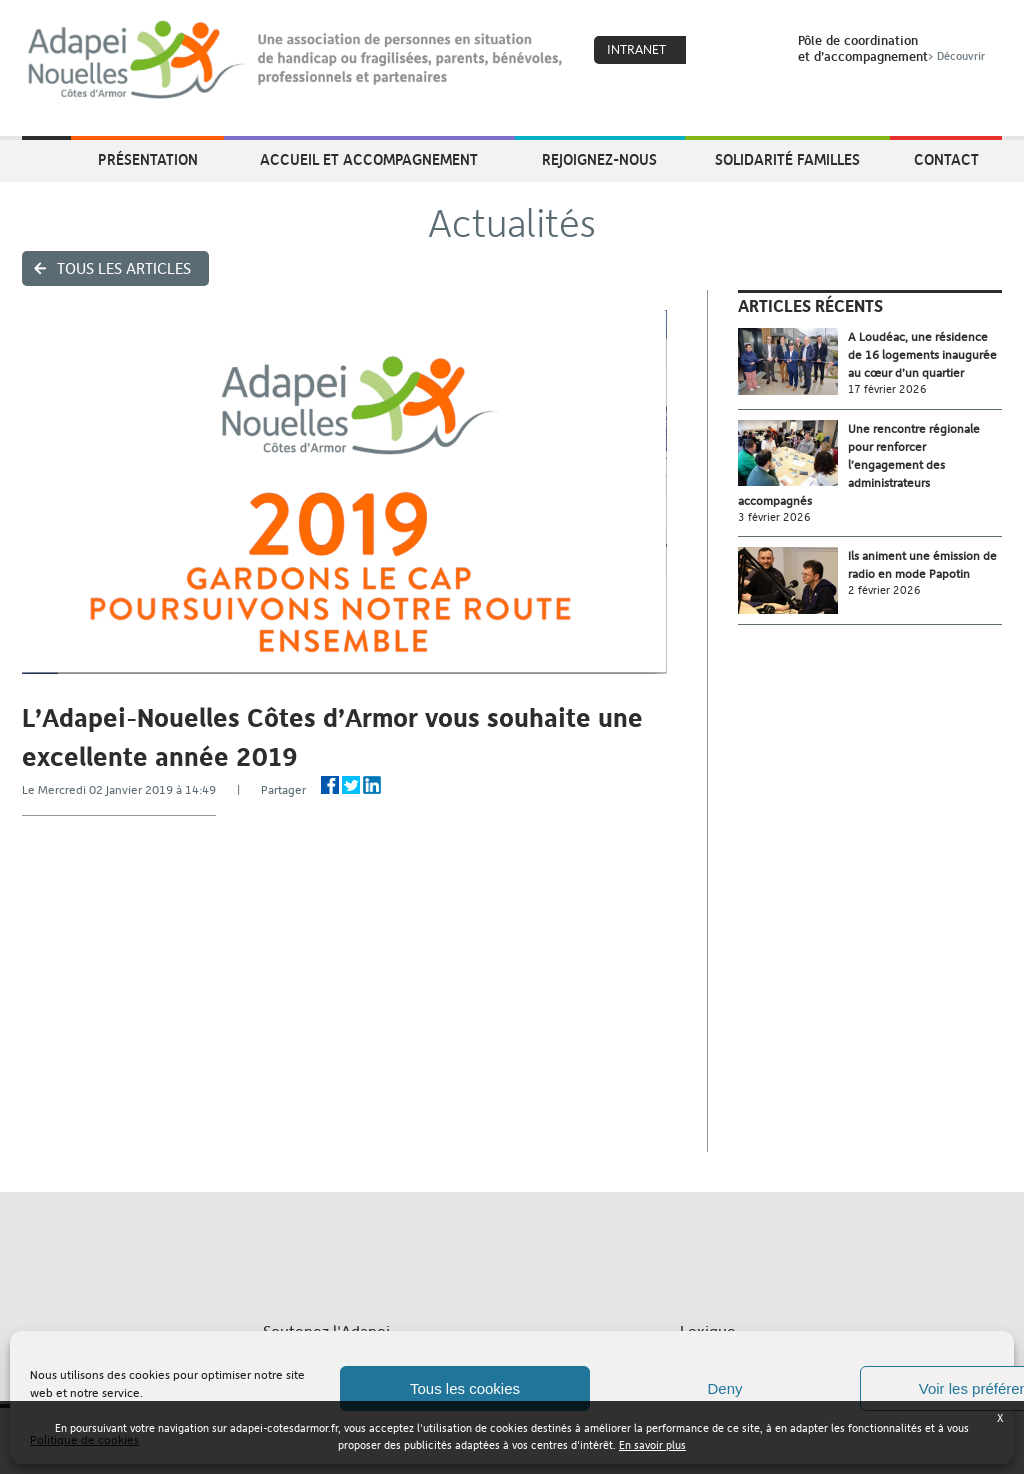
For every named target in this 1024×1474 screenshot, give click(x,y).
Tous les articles (124, 268)
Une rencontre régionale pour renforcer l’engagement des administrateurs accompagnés (859, 465)
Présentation (148, 159)
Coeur (714, 51)
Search (757, 51)
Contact (946, 159)
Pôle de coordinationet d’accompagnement (893, 48)
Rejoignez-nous (599, 159)
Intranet (636, 49)
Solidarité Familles (787, 159)
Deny (724, 1388)
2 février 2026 (884, 590)
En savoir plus (652, 1445)
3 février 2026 (774, 517)
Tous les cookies (465, 1388)
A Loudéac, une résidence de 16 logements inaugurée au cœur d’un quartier (922, 355)
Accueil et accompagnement (369, 159)
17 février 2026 (887, 389)
